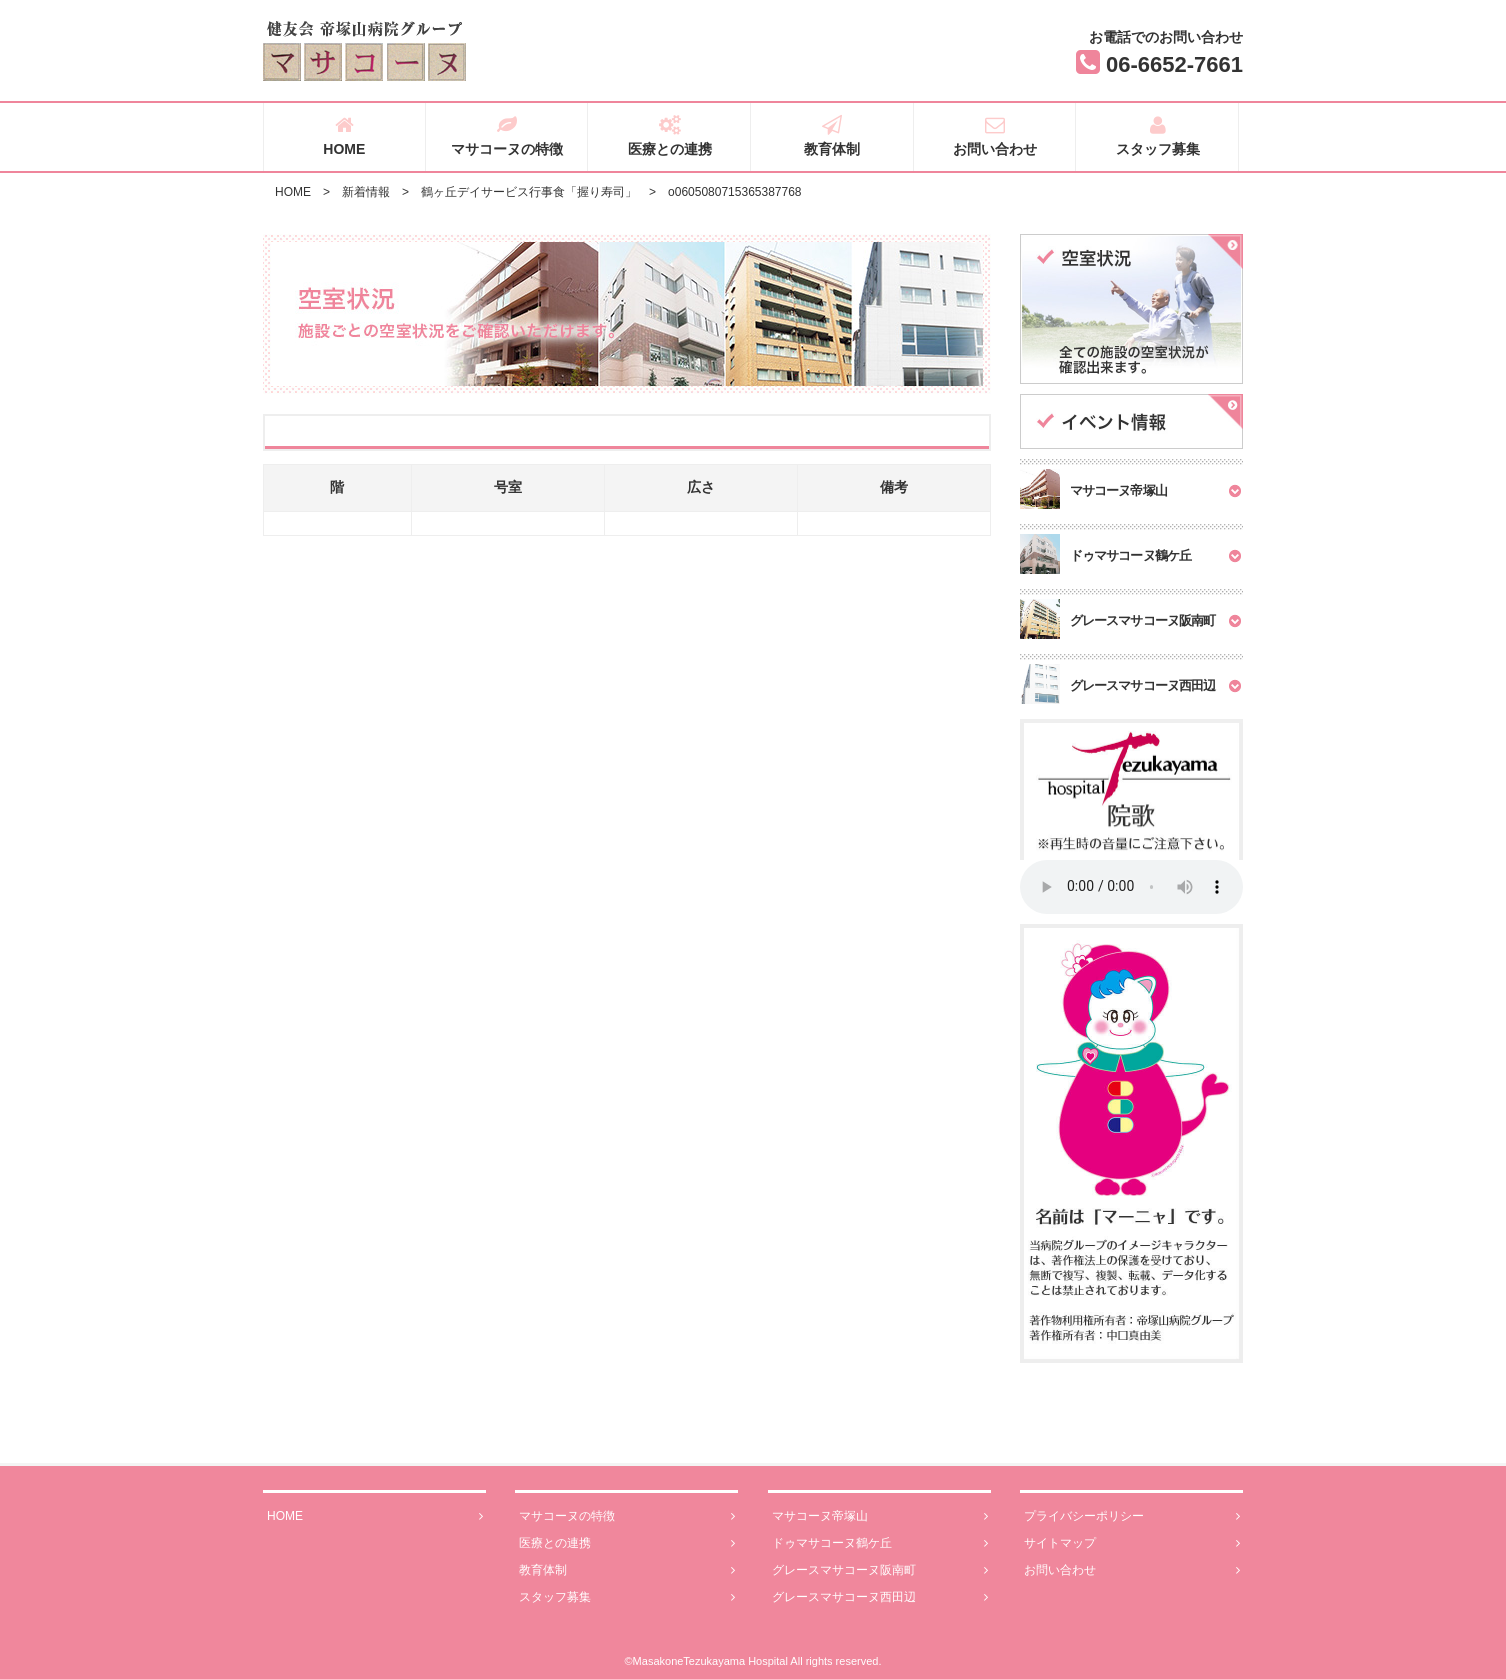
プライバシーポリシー (1132, 1516)
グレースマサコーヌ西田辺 (880, 1597)
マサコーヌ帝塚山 (880, 1516)
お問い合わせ (995, 136)
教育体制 (832, 136)
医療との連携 (669, 136)
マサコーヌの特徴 (507, 136)
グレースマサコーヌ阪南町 (880, 1570)
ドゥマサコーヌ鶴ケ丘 (880, 1543)
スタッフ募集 (1157, 136)
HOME (344, 136)
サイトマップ (1132, 1543)
